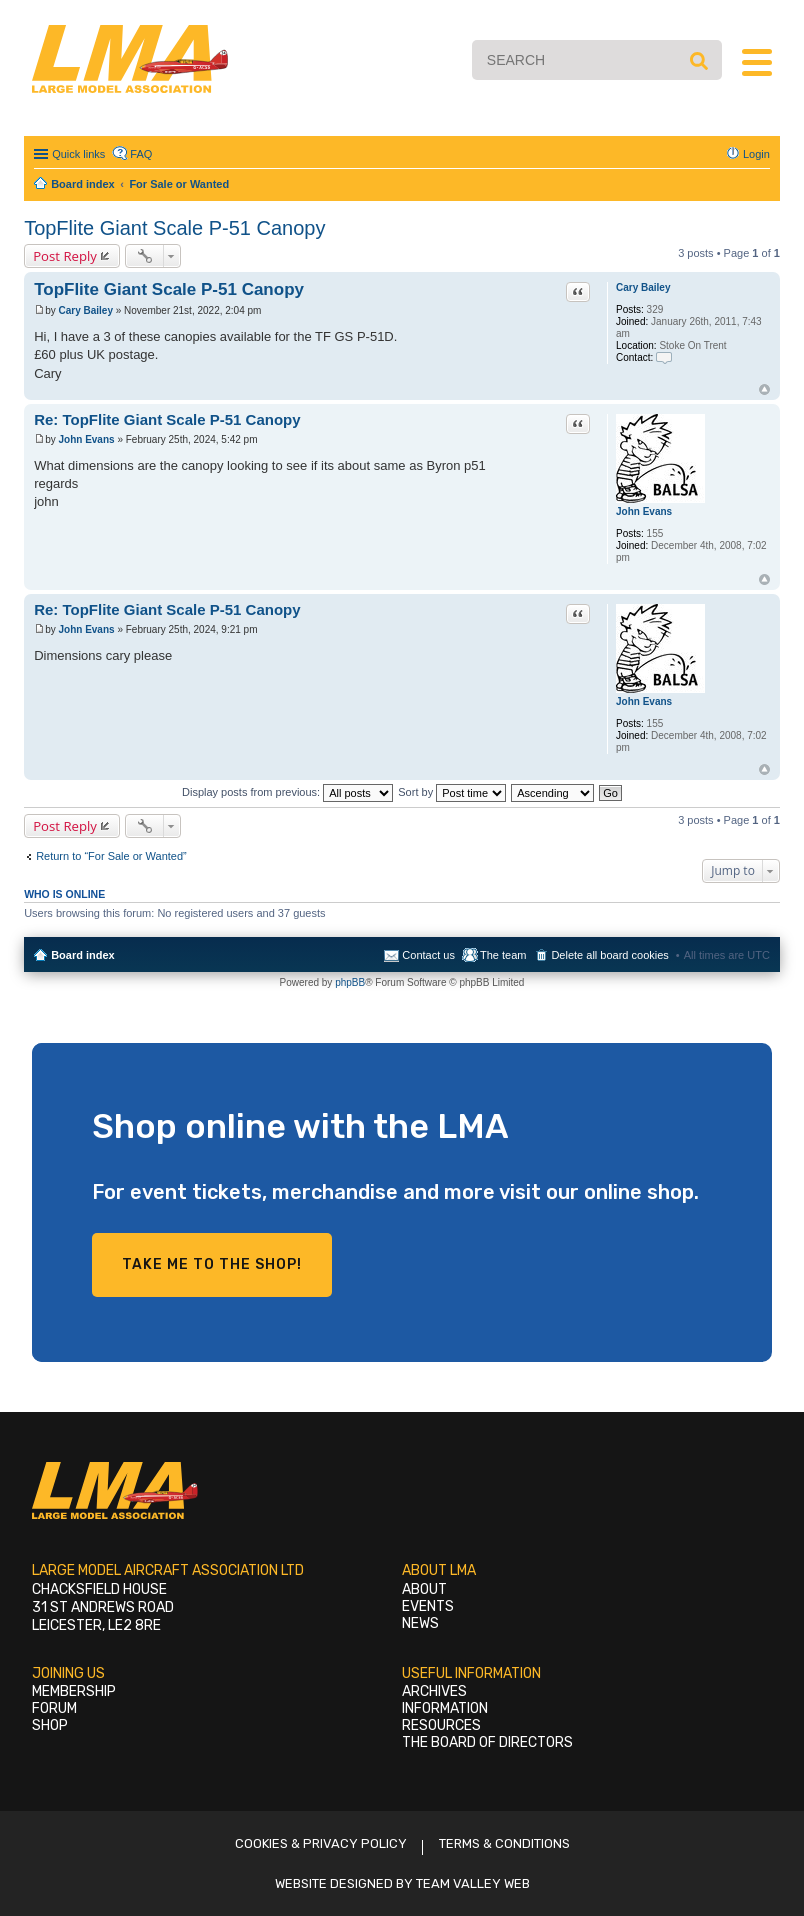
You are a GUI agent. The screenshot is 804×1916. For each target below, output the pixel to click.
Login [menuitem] (756, 154)
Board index (83, 955)
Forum (54, 1708)
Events (428, 1606)
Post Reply (65, 256)
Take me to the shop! (212, 1264)
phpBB (350, 982)
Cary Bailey (643, 287)
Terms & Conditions (504, 1843)
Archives (434, 1691)
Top (764, 389)
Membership (74, 1691)
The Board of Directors (487, 1742)
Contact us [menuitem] (428, 955)
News (420, 1623)
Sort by (452, 792)
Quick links (78, 154)
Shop (50, 1725)
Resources (441, 1725)
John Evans (644, 511)
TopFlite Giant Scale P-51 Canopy (174, 228)
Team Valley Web (473, 1883)
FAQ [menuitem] (141, 154)
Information (445, 1708)
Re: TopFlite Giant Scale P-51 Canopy (167, 419)
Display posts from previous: (287, 792)
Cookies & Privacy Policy (321, 1843)
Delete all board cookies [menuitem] (609, 955)
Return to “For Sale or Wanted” (111, 856)
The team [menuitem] (503, 955)
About (424, 1589)
